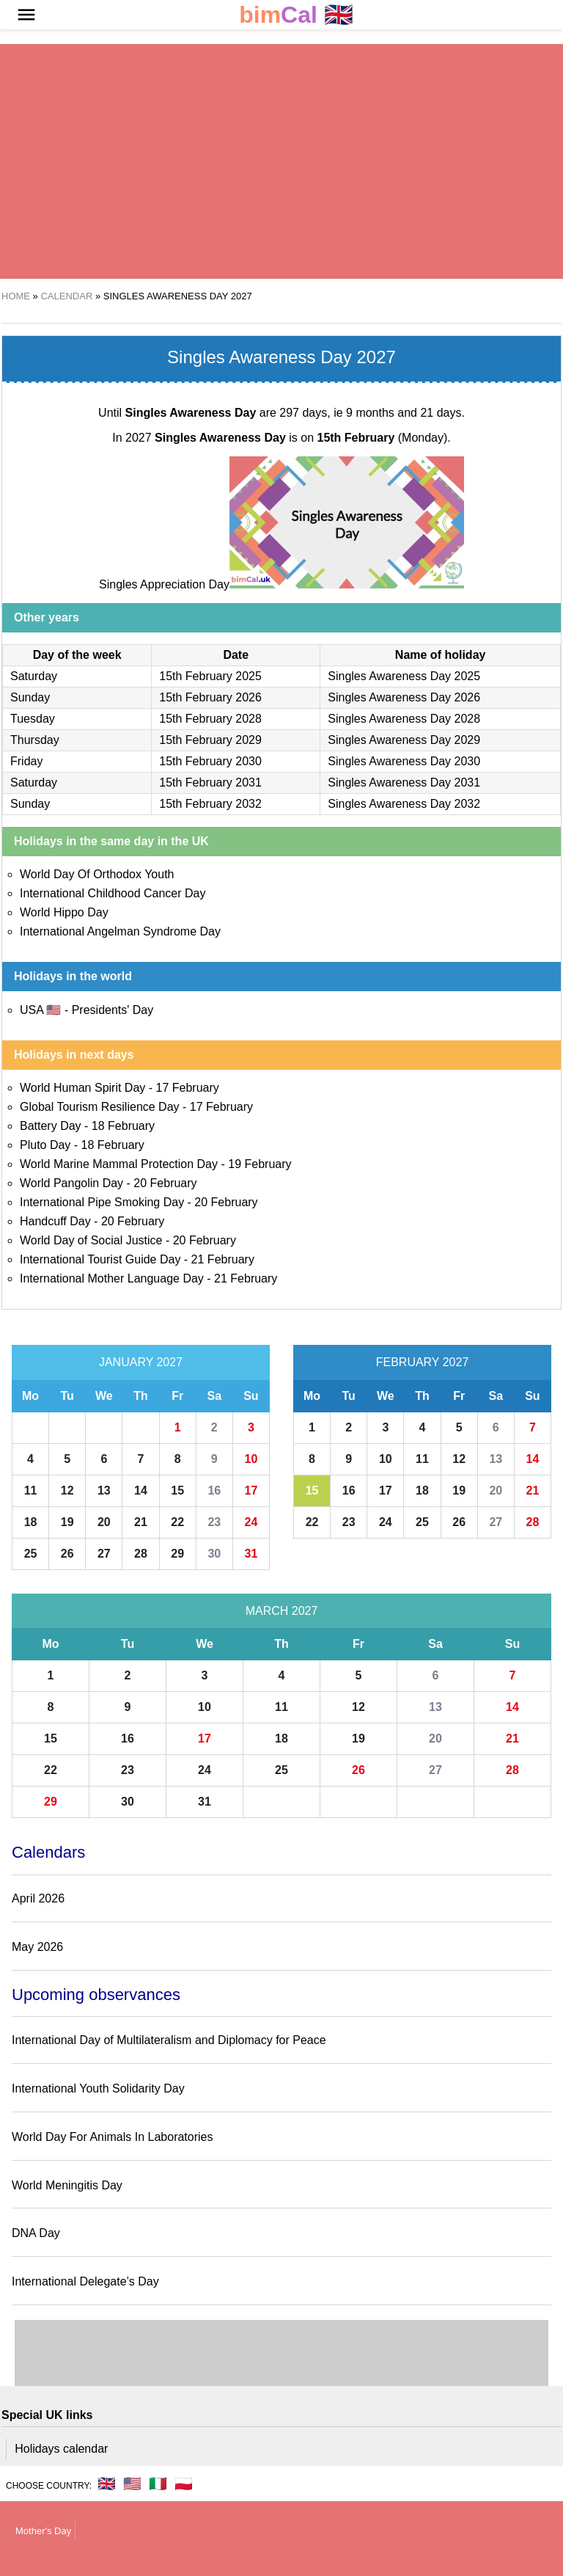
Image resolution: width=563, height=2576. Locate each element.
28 (140, 1553)
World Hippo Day (64, 912)
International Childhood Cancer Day (112, 893)
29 (177, 1553)
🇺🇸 (132, 2483)
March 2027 (282, 1611)
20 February (164, 1183)
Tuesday (32, 718)
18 (30, 1522)
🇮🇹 (158, 2483)
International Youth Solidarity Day (98, 2088)
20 (104, 1522)
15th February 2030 (210, 761)
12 (67, 1490)
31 (251, 1553)
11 (30, 1490)
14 (140, 1490)
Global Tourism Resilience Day (100, 1107)
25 (30, 1553)
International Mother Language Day (112, 1278)
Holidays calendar (61, 2448)
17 (251, 1490)
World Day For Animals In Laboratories (112, 2137)
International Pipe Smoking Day (102, 1202)
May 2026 (37, 1947)
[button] (26, 14)
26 (67, 1553)
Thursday (34, 740)
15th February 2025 (210, 676)
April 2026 (38, 1898)
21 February (222, 1259)
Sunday (30, 697)
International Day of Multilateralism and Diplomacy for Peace (169, 2040)
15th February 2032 (210, 804)
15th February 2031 (210, 782)
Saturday (33, 676)
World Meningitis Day (67, 2185)
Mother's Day (43, 2530)
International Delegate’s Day (85, 2281)
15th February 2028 (210, 718)
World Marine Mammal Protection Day (119, 1164)
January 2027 (141, 1362)
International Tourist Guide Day (100, 1259)
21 (140, 1522)
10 (251, 1459)
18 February (123, 1126)
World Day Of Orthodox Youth (97, 874)
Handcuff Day (55, 1221)
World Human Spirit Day (82, 1087)
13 (104, 1490)
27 (104, 1553)
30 (214, 1553)
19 (67, 1522)
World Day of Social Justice (91, 1240)
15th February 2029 (210, 740)
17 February (187, 1087)
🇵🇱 (183, 2483)
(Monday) (382, 437)
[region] (281, 161)
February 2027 (422, 1362)
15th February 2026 (210, 697)
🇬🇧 (296, 15)
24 (251, 1522)
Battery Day (50, 1126)
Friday (26, 761)
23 (214, 1522)
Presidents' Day (113, 1010)
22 (177, 1522)
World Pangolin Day (71, 1183)
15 (177, 1490)
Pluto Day (45, 1145)
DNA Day (36, 2233)
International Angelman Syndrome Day (120, 931)
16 (214, 1490)
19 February (259, 1164)
